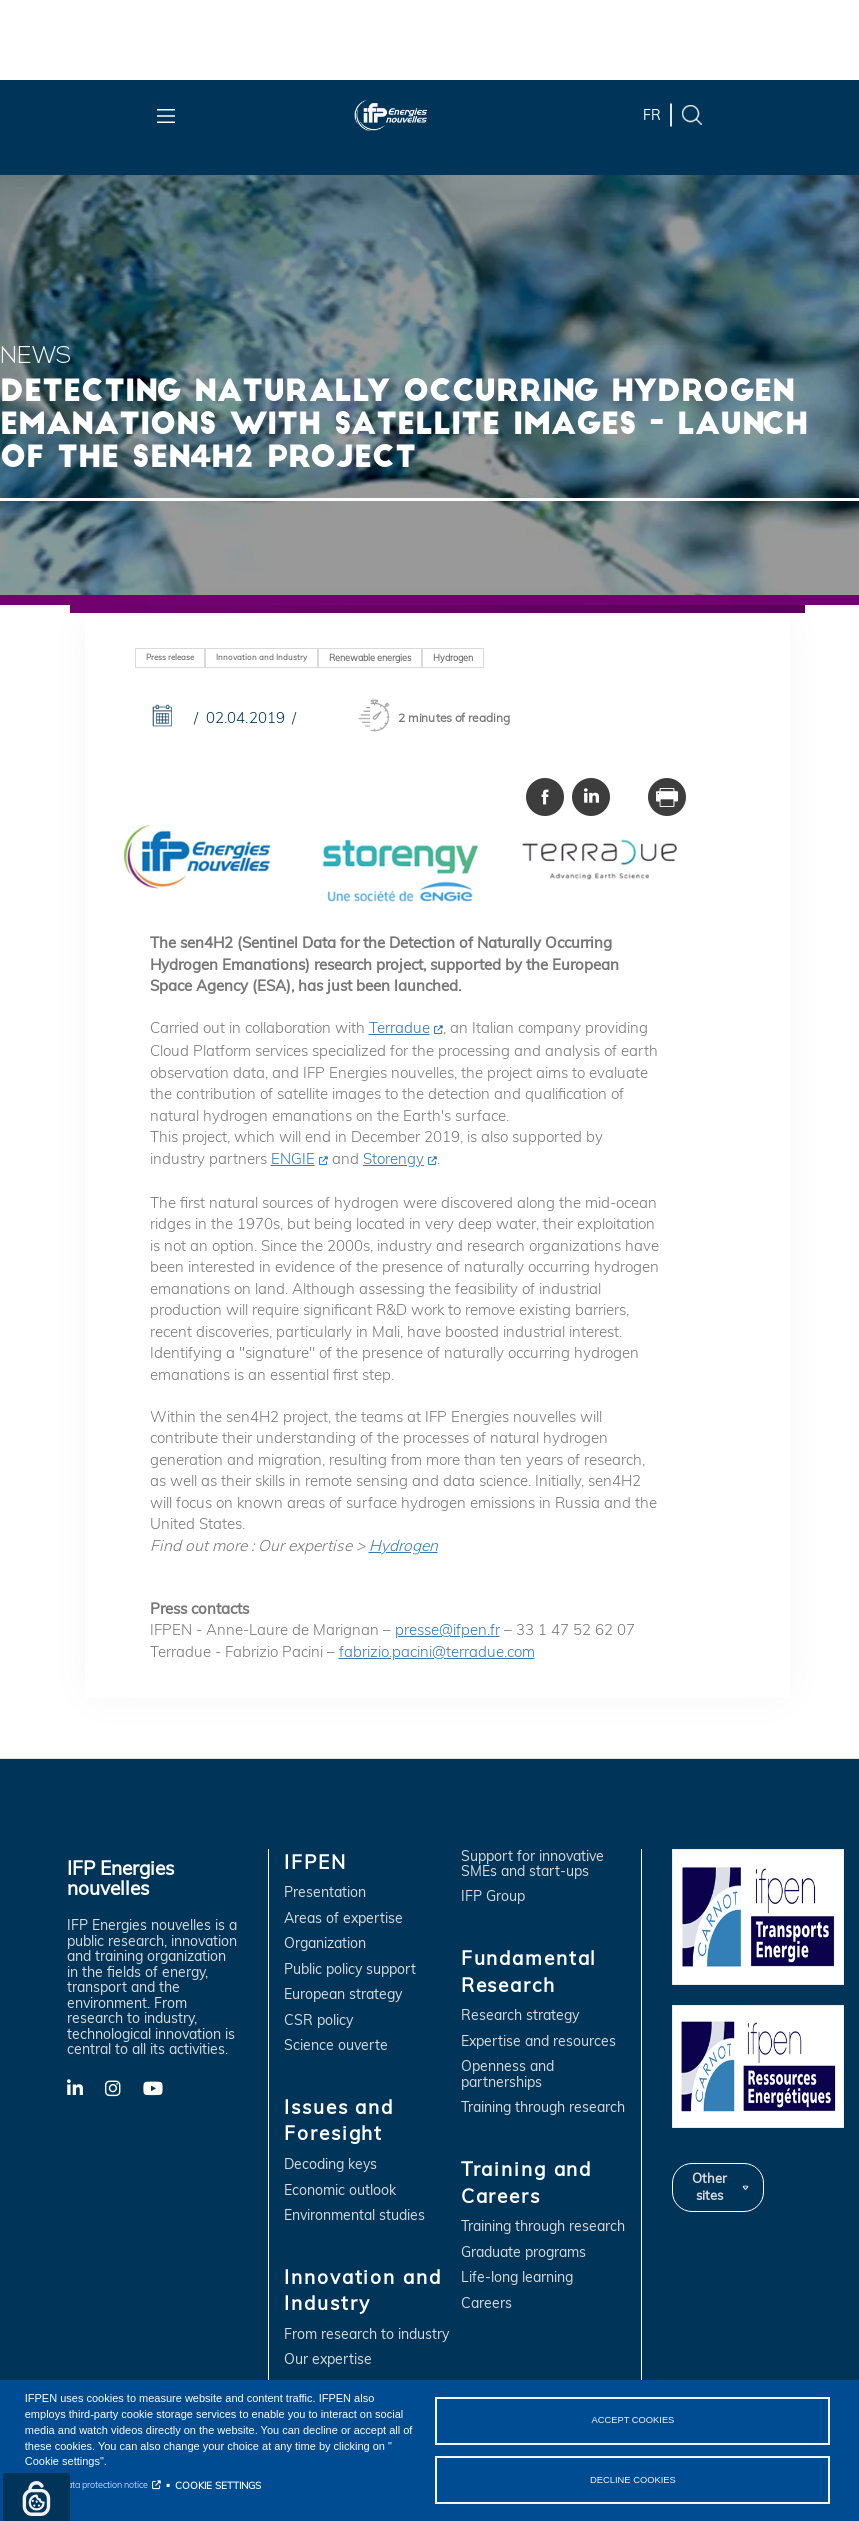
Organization (325, 1943)
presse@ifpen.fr (447, 1629)
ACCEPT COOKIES (632, 2420)
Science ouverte (336, 2045)
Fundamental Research (529, 1971)
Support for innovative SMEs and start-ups (532, 1864)
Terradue (399, 1027)
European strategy (343, 1994)
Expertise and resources (538, 2041)
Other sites (709, 2187)
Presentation (325, 1892)
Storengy (393, 1158)
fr (652, 115)
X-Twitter (123, 2093)
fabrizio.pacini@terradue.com (437, 1651)
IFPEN (315, 1862)
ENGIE (293, 1158)
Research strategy (520, 2015)
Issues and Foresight (339, 2120)
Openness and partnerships (507, 2074)
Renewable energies (370, 657)
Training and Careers (526, 2182)
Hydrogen (453, 657)
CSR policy (318, 2020)
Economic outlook (340, 2190)
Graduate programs (523, 2252)
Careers (486, 2303)
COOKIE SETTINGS (218, 2485)
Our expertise (328, 2359)
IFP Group (493, 1896)
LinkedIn (86, 2087)
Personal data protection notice (86, 2484)
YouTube (162, 2087)
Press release (170, 657)
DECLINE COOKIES (633, 2479)
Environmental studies (354, 2215)
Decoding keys (330, 2164)
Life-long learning (517, 2277)
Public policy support (350, 1969)
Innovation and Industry (261, 657)
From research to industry (366, 2334)
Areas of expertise (343, 1918)
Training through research (543, 2107)
